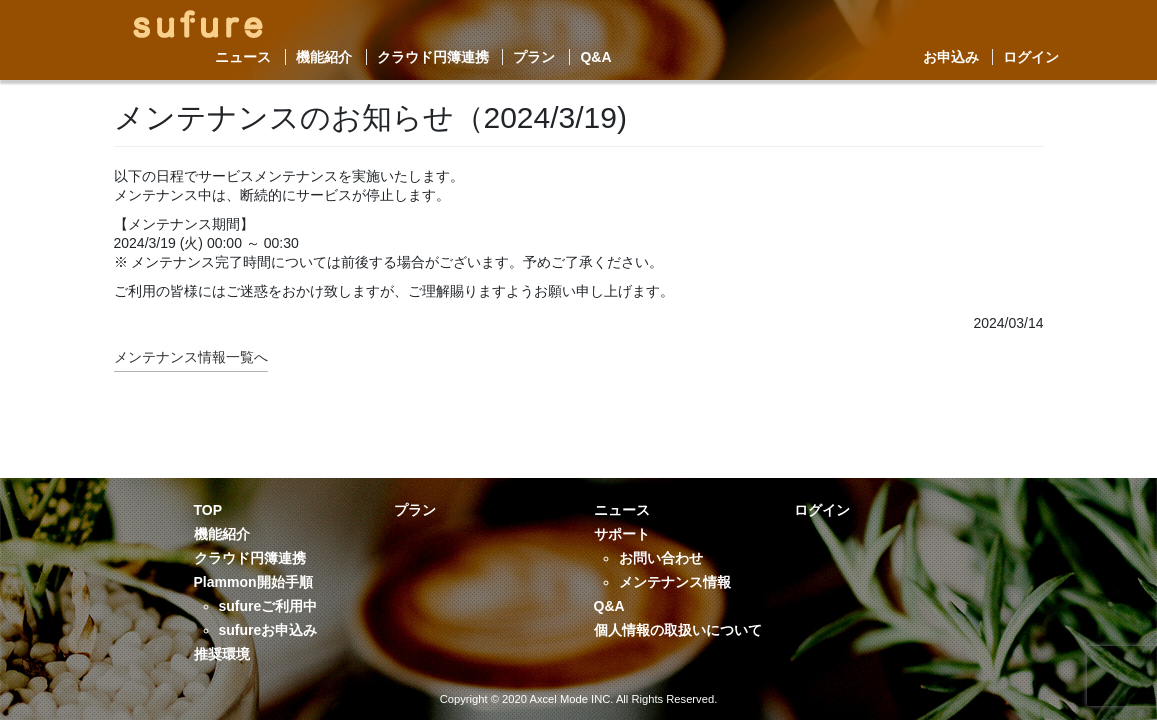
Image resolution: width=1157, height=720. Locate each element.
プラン (534, 57)
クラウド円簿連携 (433, 57)
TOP (208, 510)
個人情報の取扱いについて (678, 630)
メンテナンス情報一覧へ (191, 357)
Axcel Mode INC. (571, 699)
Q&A (595, 57)
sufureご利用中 (268, 606)
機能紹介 (324, 57)
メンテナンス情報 (675, 582)
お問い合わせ (661, 558)
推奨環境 (222, 654)
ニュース (243, 57)
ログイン (1031, 57)
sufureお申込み (268, 630)
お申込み (951, 57)
